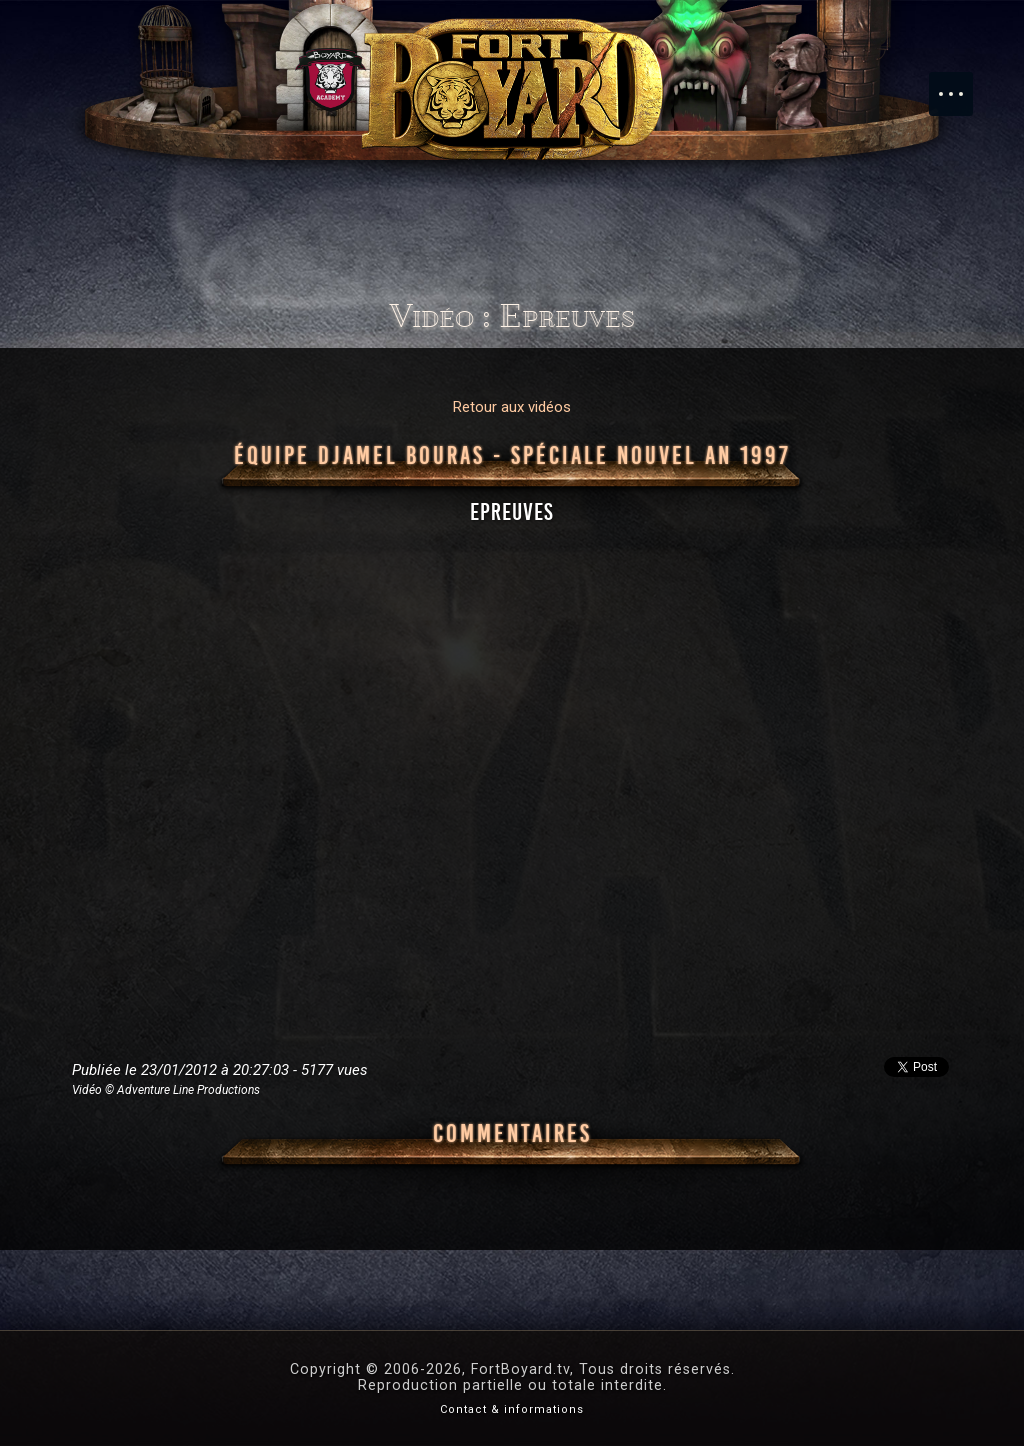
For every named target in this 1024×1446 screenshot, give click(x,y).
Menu (961, 84)
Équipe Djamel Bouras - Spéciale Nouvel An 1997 (512, 456)
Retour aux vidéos (512, 407)
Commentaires (512, 1134)
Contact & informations (512, 1409)
